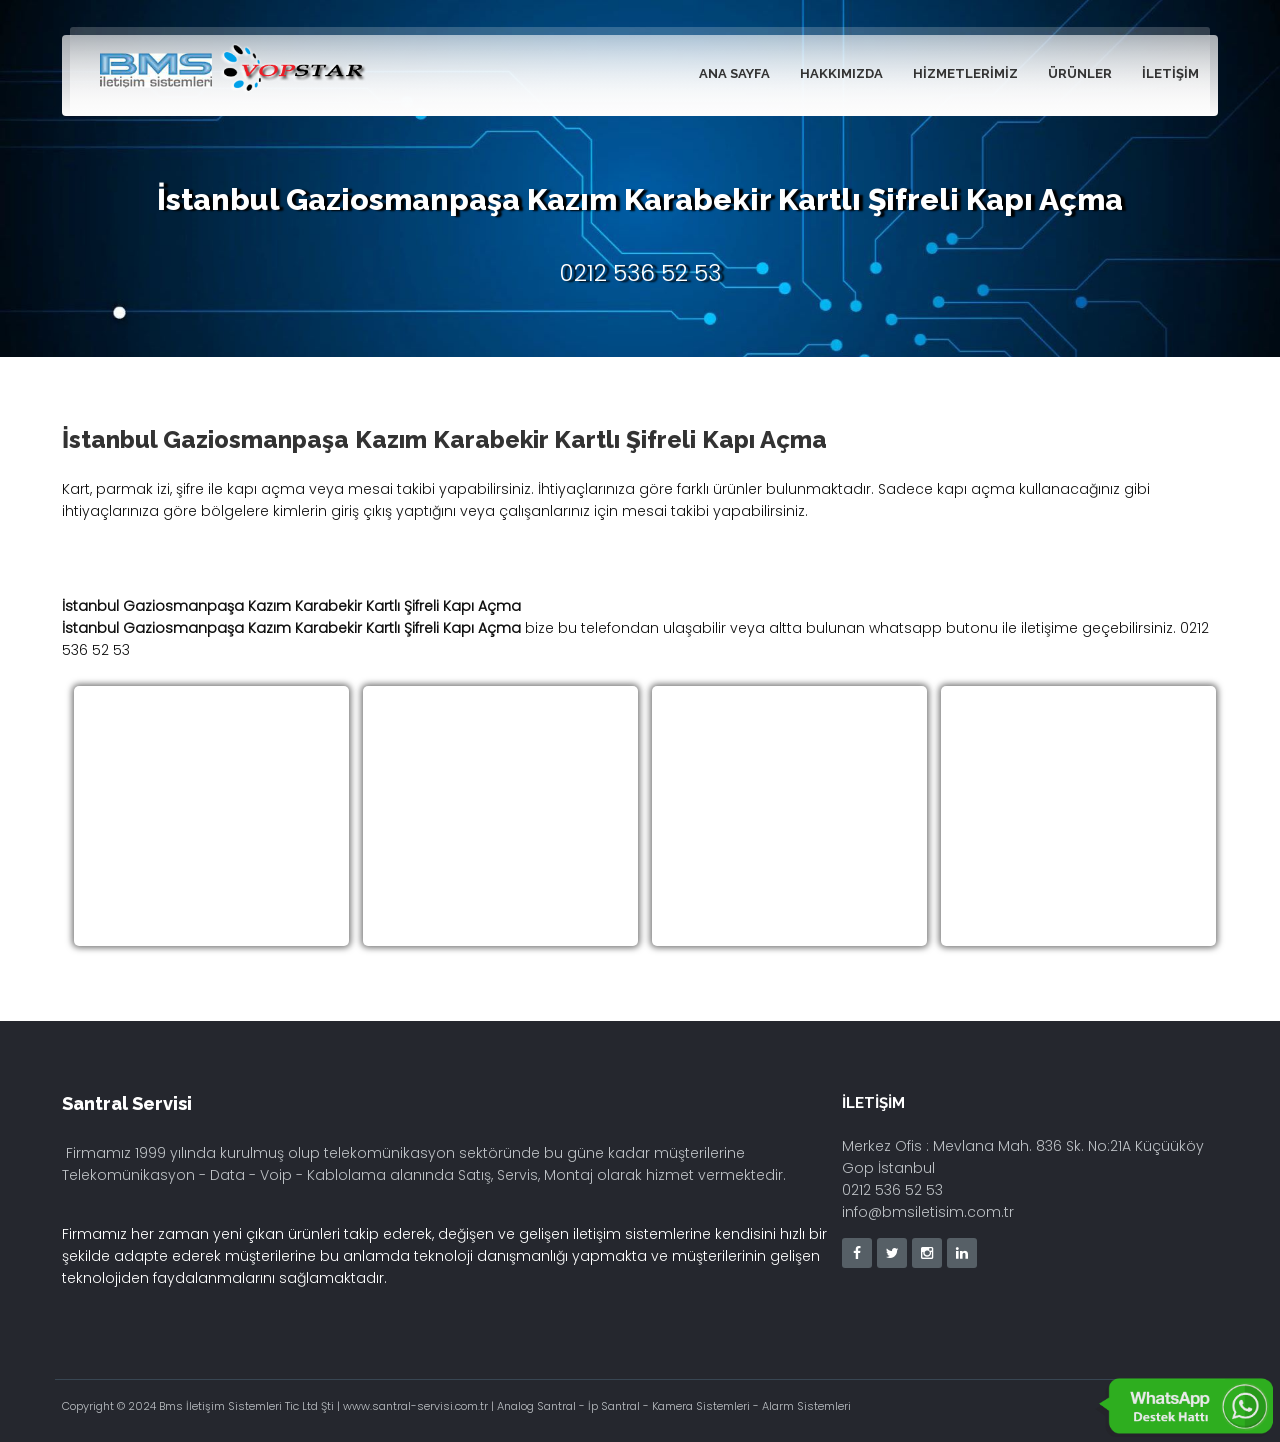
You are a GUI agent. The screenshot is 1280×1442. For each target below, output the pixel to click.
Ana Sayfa (734, 73)
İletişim (1170, 73)
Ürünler (1080, 73)
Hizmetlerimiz (965, 73)
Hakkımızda (841, 73)
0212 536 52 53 (640, 273)
